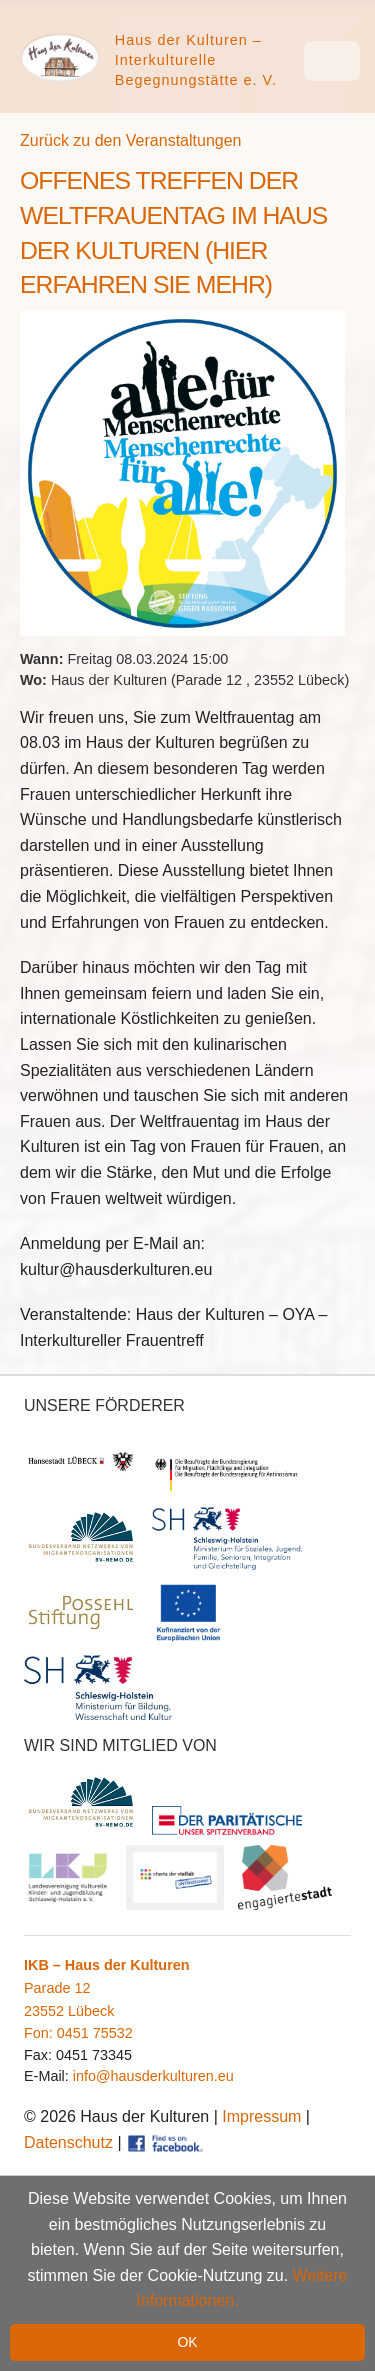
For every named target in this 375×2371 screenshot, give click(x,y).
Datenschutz (68, 2142)
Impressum (261, 2116)
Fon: (40, 2033)
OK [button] (187, 2342)
